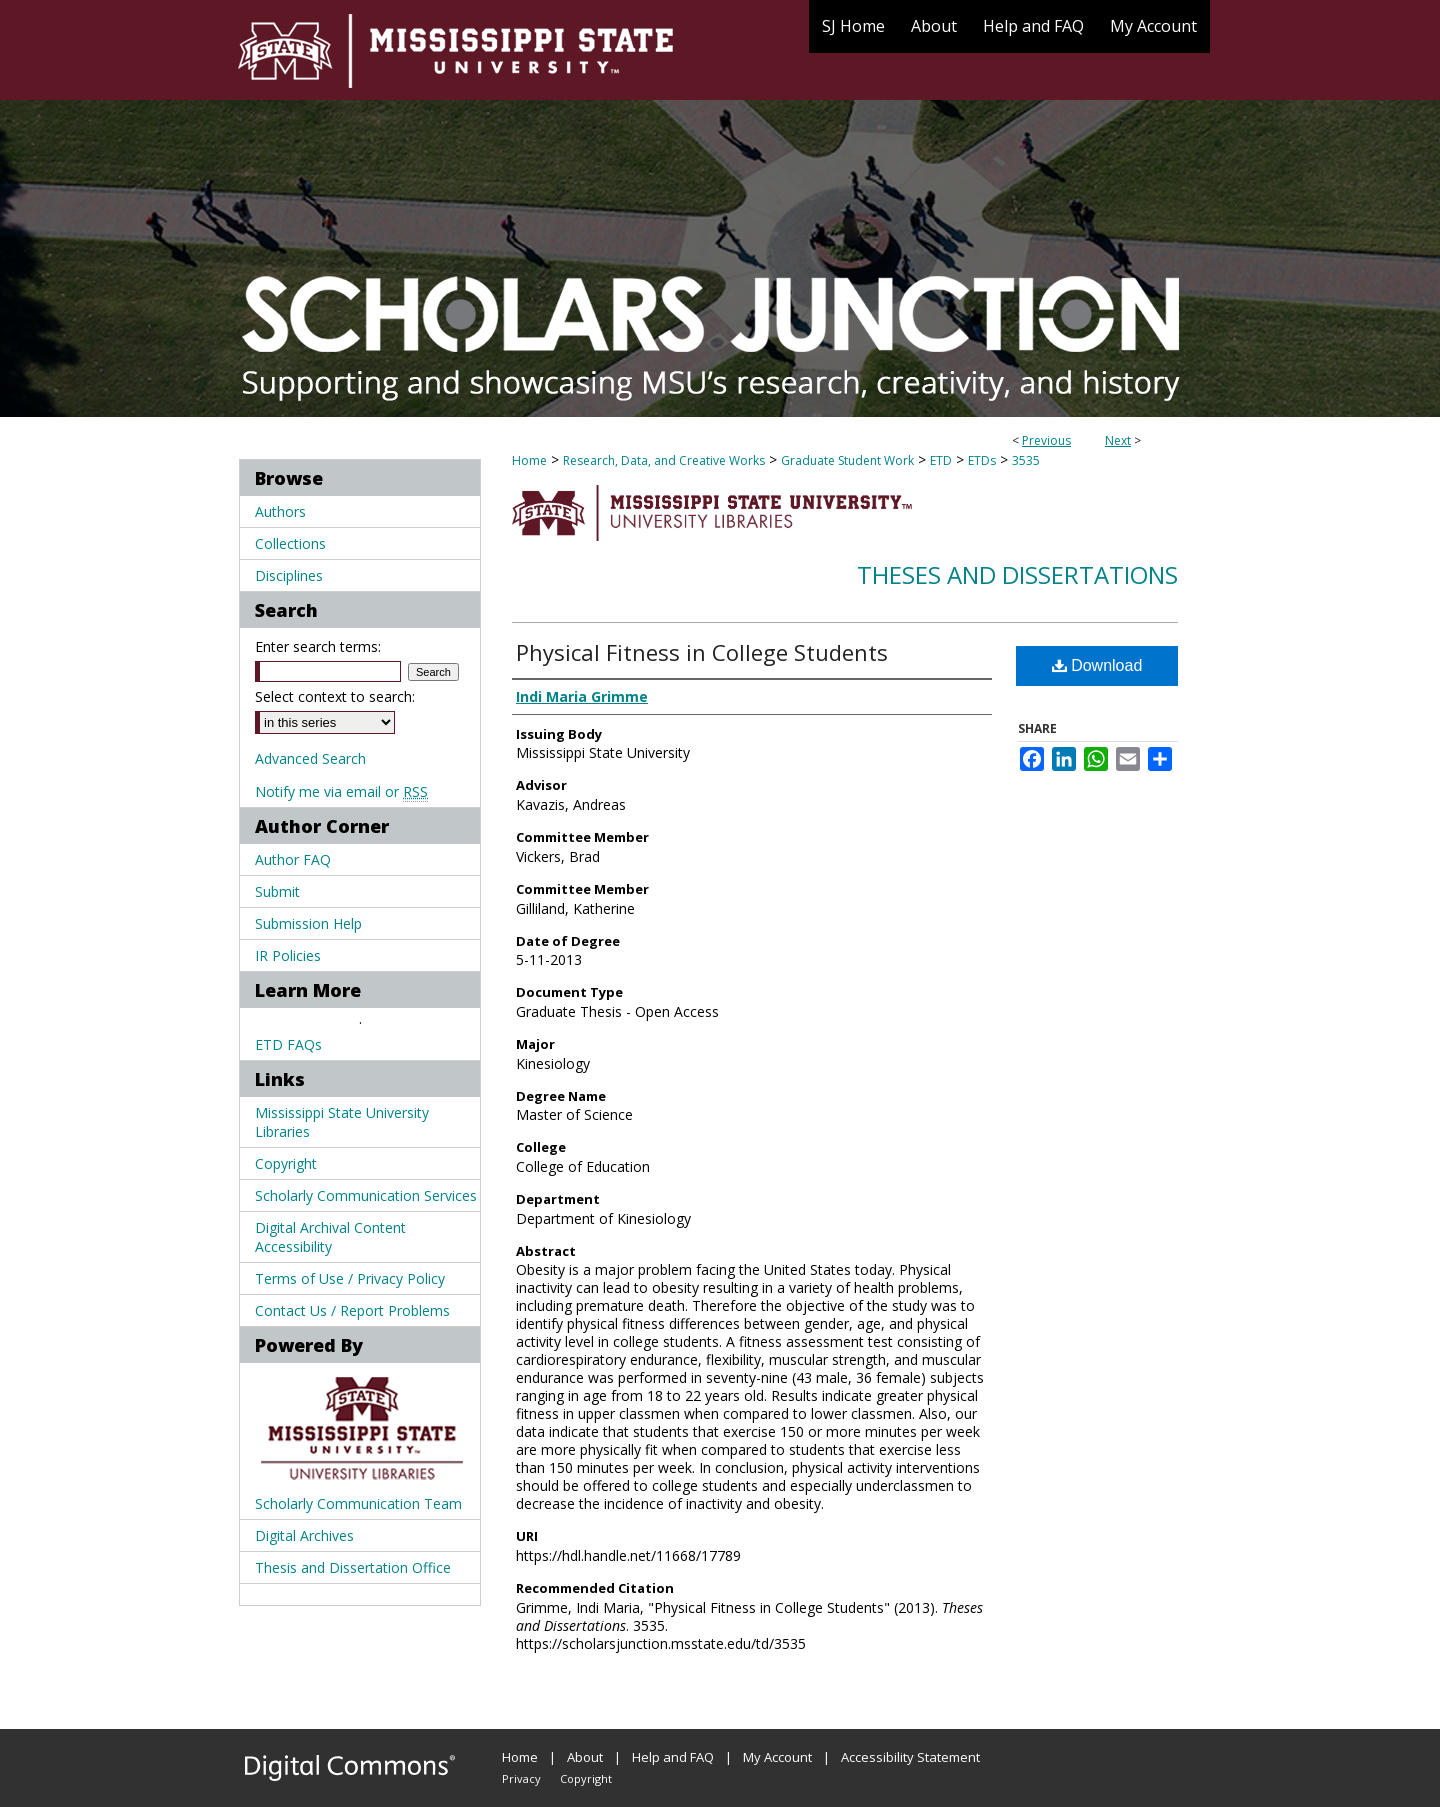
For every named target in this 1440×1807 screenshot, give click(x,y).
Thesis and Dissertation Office (353, 1567)
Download (1097, 665)
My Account (777, 1757)
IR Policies (288, 955)
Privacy (521, 1778)
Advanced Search (310, 758)
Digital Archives (304, 1535)
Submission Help (308, 923)
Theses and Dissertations (1017, 574)
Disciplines (289, 575)
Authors (280, 511)
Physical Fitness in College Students (702, 652)
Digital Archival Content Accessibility (330, 1237)
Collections (290, 543)
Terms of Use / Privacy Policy (350, 1278)
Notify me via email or (341, 791)
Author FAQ (293, 859)
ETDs (982, 460)
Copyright (286, 1163)
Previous (1046, 440)
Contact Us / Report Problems (352, 1310)
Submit (277, 891)
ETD (941, 460)
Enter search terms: (318, 646)
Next (1118, 440)
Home (529, 460)
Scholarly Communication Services (366, 1195)
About (585, 1757)
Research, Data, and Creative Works (664, 460)
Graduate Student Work (847, 460)
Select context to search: (335, 696)
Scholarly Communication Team (358, 1503)
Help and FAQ (673, 1757)
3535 (1026, 460)
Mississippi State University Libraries (342, 1122)
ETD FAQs (288, 1044)
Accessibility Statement (910, 1757)
